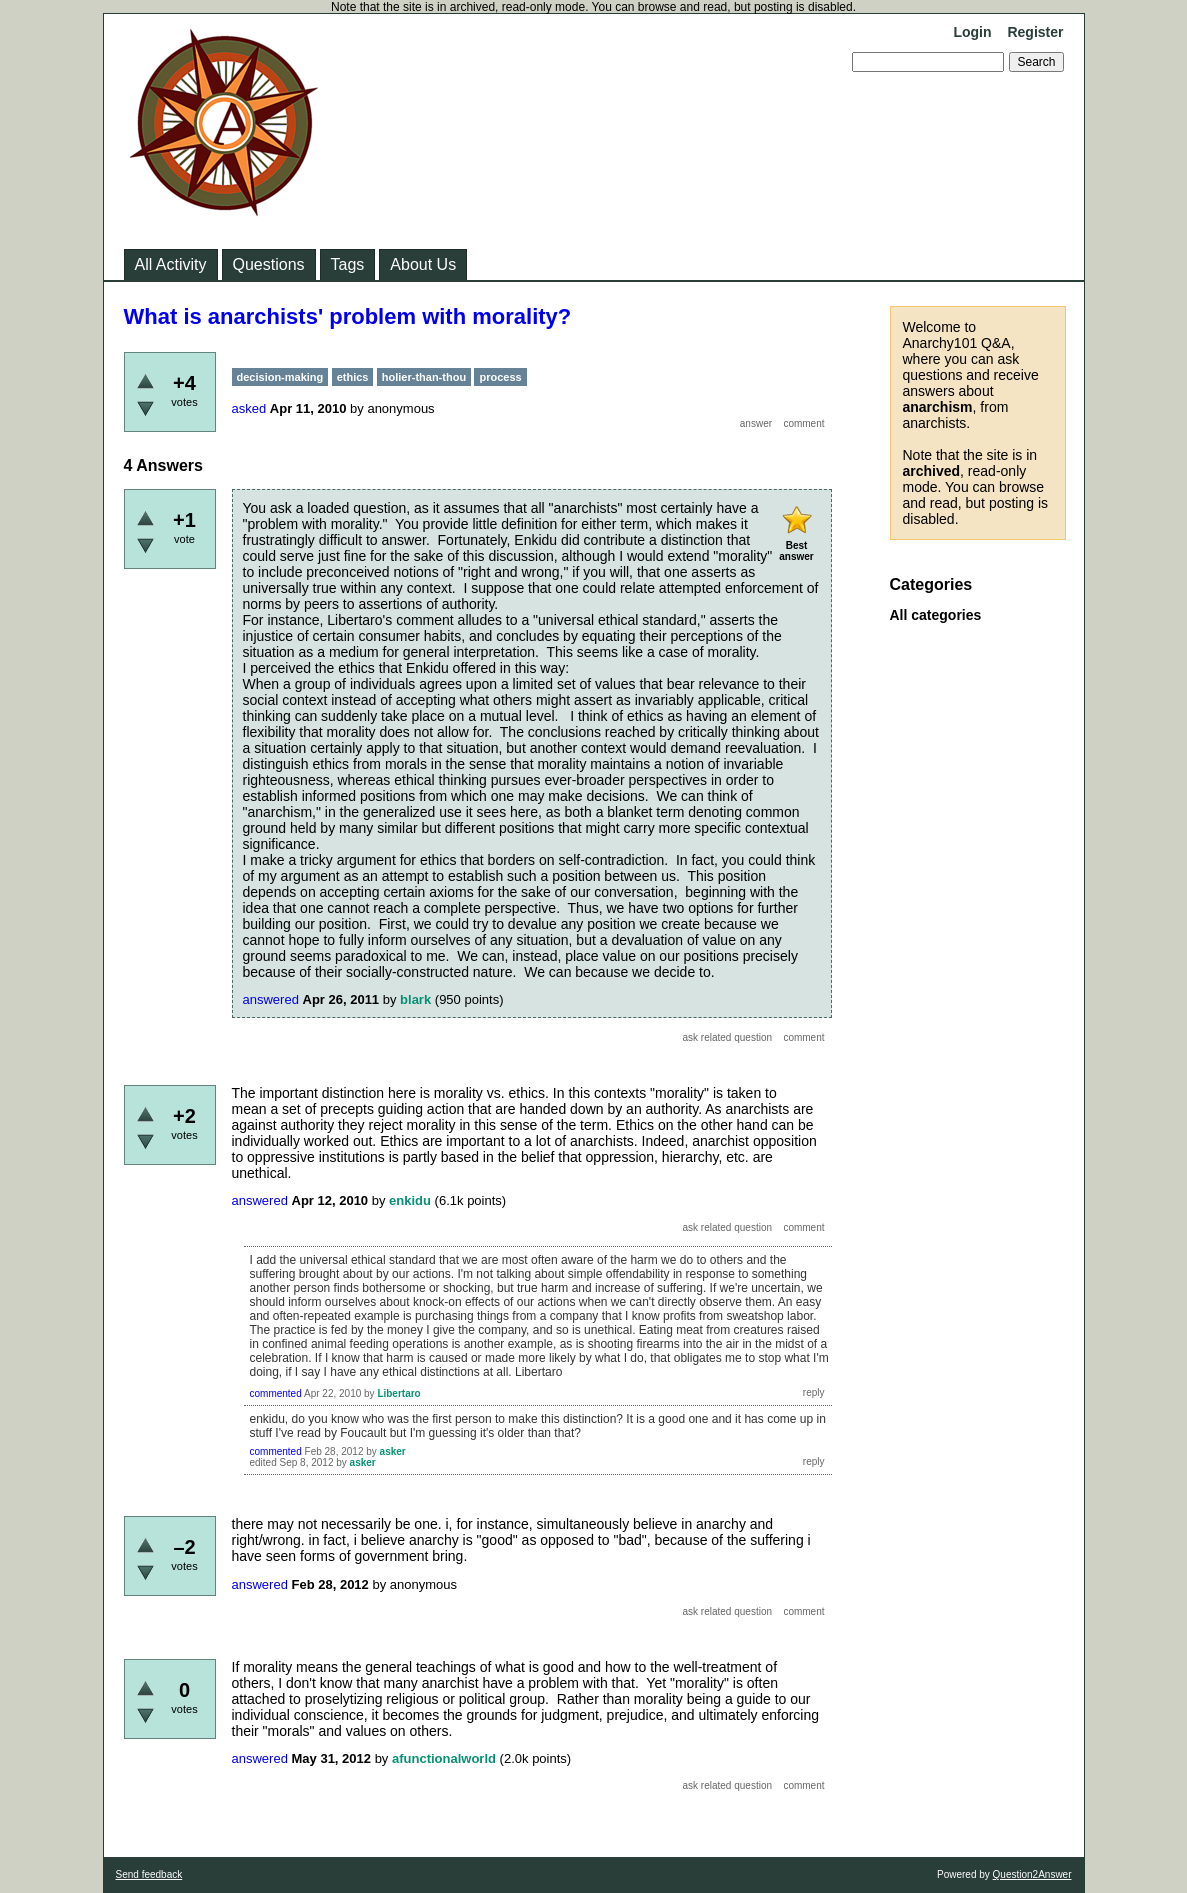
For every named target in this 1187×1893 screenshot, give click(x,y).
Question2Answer (1032, 1874)
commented (276, 1393)
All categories (936, 615)
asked (249, 408)
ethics (353, 377)
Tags (348, 264)
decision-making (280, 377)
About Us (423, 264)
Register (1035, 32)
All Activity (171, 264)
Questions (269, 264)
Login (972, 32)
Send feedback (149, 1874)
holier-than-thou (424, 377)
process (500, 377)
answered (271, 999)
